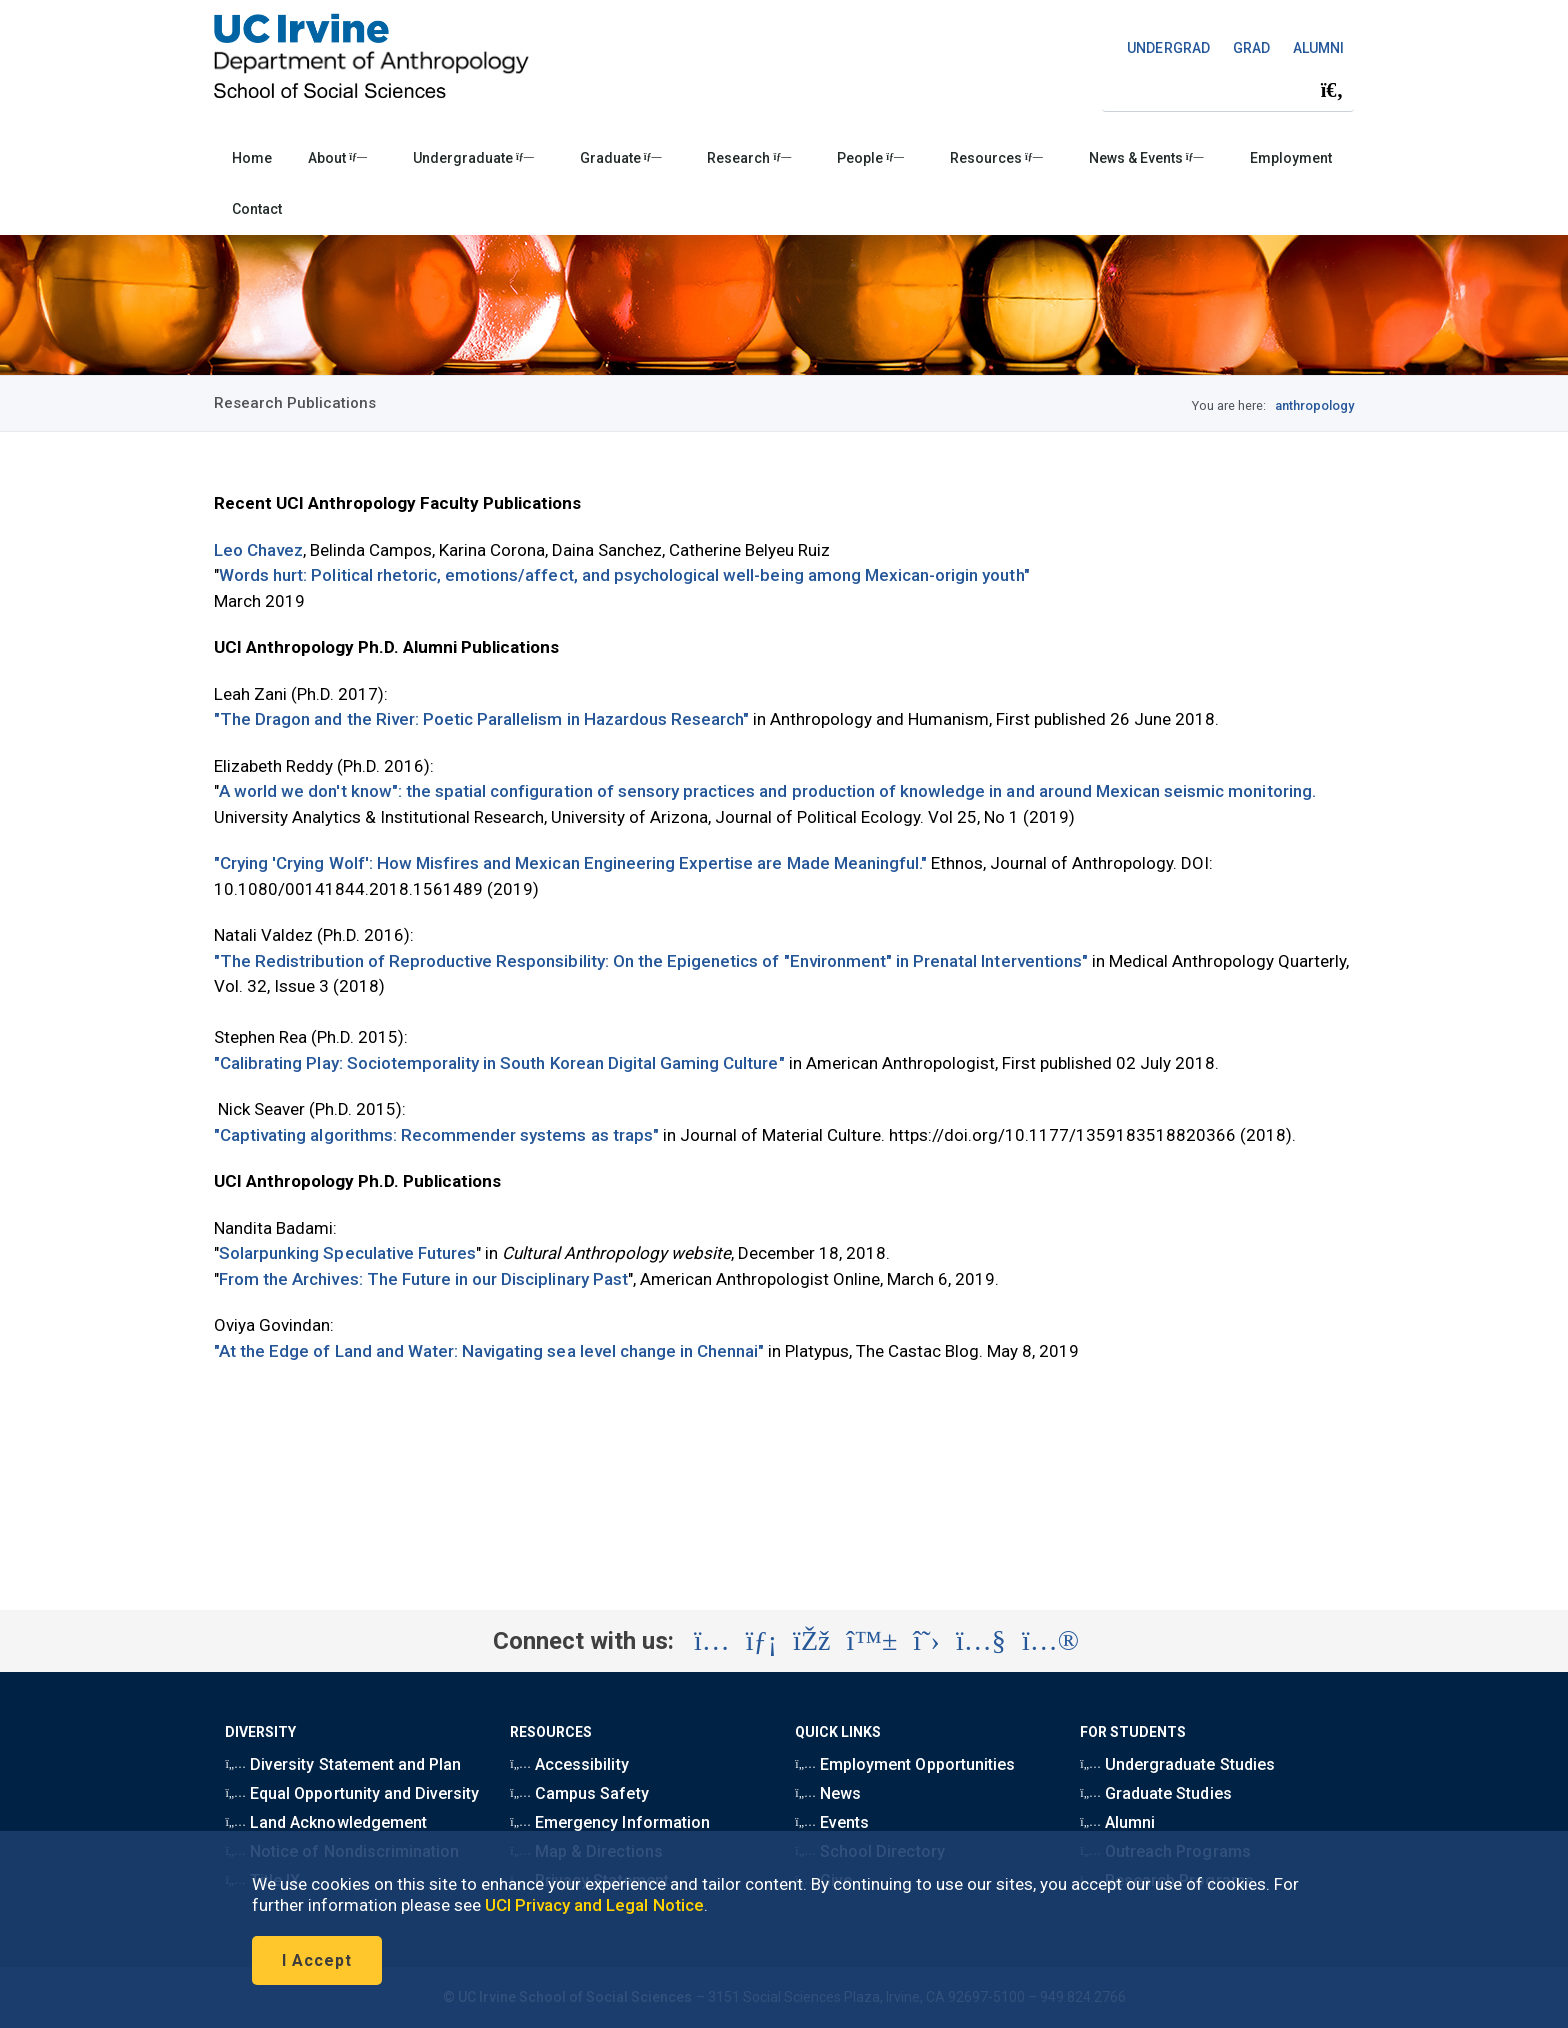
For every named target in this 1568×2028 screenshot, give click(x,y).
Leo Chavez (258, 550)
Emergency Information (609, 1822)
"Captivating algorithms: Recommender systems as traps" (436, 1135)
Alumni (1117, 1822)
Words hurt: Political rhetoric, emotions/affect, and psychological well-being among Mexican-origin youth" (624, 575)
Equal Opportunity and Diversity (352, 1793)
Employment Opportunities (905, 1764)
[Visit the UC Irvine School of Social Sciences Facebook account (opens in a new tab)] (811, 1641)
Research (749, 158)
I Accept (317, 1960)
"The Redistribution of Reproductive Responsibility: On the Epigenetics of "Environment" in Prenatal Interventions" (651, 961)
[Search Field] (1228, 90)
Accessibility (569, 1764)
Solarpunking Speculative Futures (347, 1253)
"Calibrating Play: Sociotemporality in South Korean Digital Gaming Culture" (499, 1063)
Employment (1291, 158)
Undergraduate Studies (1177, 1764)
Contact (257, 209)
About (337, 158)
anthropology (1314, 405)
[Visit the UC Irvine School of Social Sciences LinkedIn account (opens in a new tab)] (761, 1641)
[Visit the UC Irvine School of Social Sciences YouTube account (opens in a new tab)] (981, 1641)
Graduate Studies (1155, 1793)
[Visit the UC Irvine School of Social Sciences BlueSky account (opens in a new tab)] (872, 1641)
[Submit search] (1332, 91)
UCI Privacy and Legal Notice (594, 1905)
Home (252, 158)
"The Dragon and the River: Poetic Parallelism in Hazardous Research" (481, 719)
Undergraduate (473, 158)
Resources (996, 158)
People (870, 158)
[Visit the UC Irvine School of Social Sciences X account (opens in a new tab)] (926, 1641)
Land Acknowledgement (325, 1822)
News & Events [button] (1146, 158)
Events (832, 1822)
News (828, 1793)
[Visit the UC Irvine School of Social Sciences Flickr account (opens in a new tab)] (1050, 1641)
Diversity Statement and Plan (343, 1764)
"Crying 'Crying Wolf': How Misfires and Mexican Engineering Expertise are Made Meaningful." (570, 863)
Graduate (621, 158)
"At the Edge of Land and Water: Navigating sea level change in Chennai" (489, 1351)
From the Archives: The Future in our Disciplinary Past (423, 1279)
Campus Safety (579, 1793)
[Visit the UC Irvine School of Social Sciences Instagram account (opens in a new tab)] (712, 1641)
